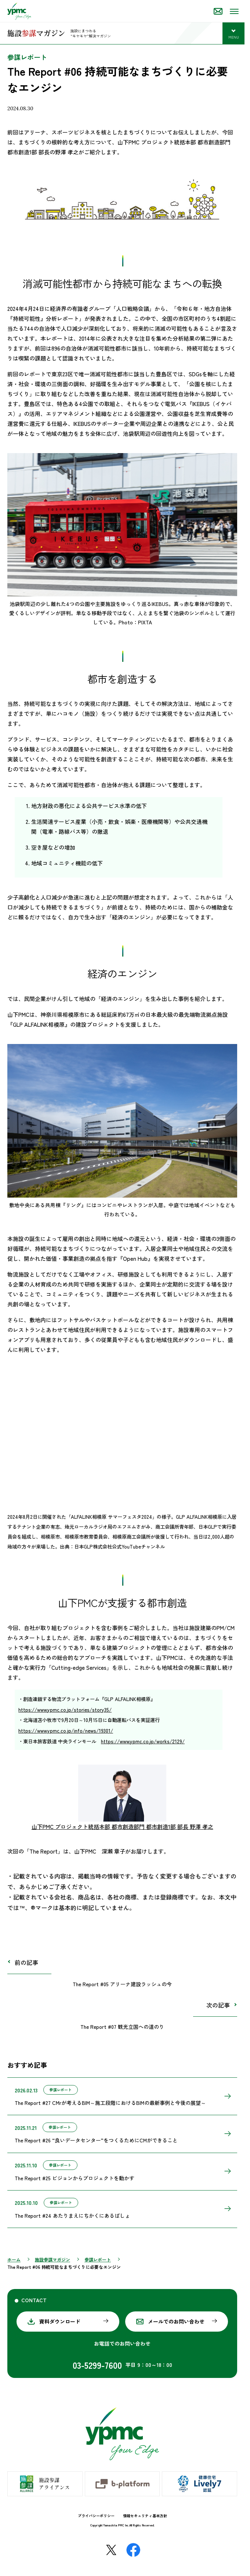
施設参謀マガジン (52, 2259)
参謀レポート (97, 2259)
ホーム (14, 2259)
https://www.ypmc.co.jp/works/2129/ (143, 1741)
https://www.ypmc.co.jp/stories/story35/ (65, 1709)
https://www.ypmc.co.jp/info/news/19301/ (65, 1730)
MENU (236, 37)
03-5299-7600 (97, 2365)
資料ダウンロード (59, 2321)
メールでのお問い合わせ (176, 2321)
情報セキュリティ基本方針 (145, 2515)
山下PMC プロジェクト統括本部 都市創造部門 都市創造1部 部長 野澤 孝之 (122, 1826)
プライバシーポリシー (96, 2515)
